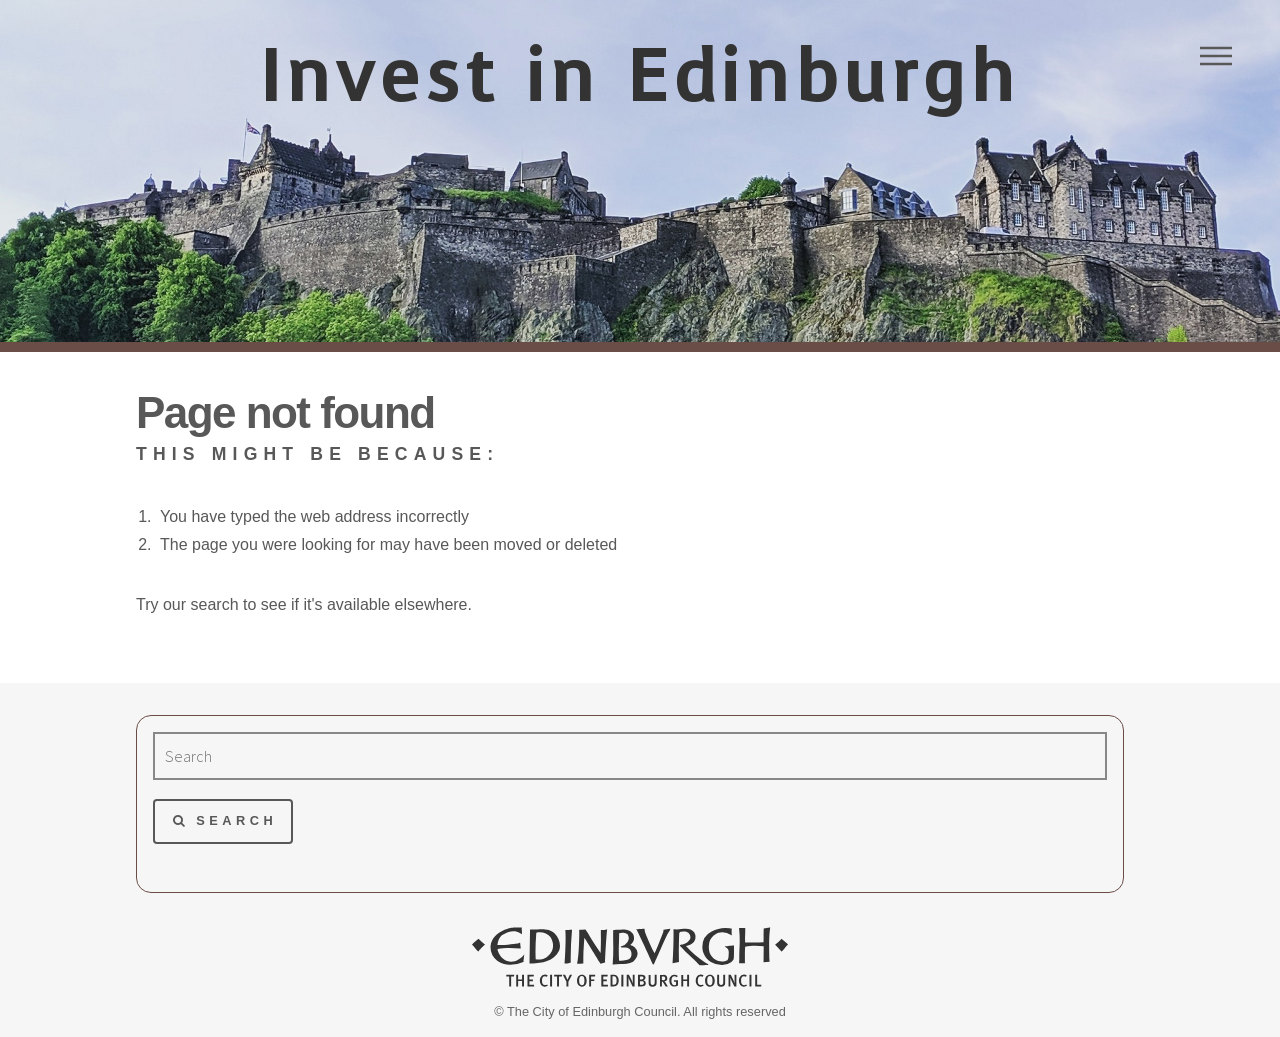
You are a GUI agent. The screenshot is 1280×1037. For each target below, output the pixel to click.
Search (236, 820)
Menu (1216, 56)
